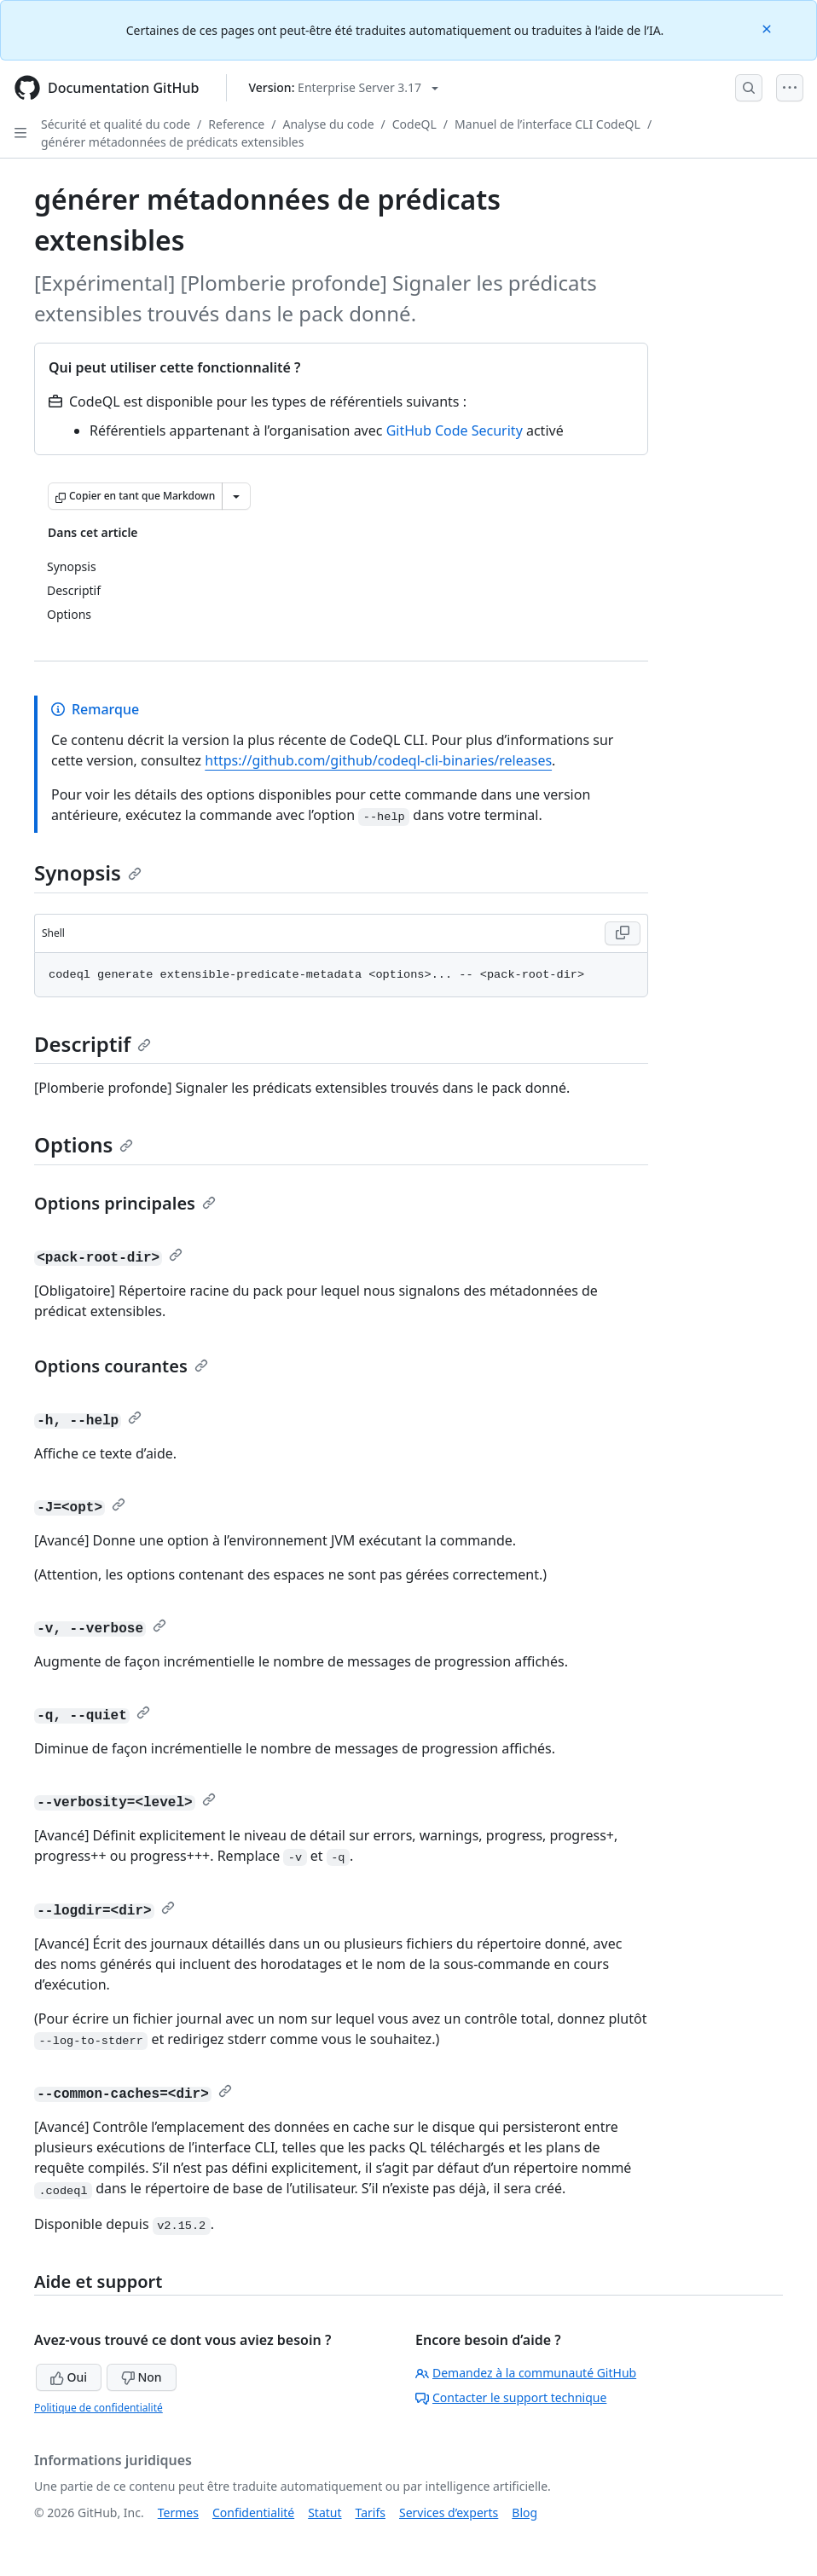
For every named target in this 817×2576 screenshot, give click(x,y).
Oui (68, 2377)
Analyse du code (328, 124)
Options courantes (121, 1366)
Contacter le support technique (510, 2397)
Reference (236, 124)
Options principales (125, 1203)
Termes (178, 2512)
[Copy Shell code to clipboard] (622, 933)
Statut (324, 2512)
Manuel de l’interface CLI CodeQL (547, 124)
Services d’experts (448, 2512)
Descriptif (92, 1044)
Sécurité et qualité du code (115, 124)
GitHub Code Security (454, 430)
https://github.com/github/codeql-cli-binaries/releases (378, 760)
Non (141, 2377)
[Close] (768, 28)
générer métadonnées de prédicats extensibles (172, 142)
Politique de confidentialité (98, 2407)
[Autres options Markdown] (236, 496)
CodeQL (414, 124)
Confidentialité (253, 2512)
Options (83, 1144)
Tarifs (370, 2512)
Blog (524, 2512)
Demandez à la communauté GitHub (525, 2373)
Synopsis (88, 872)
